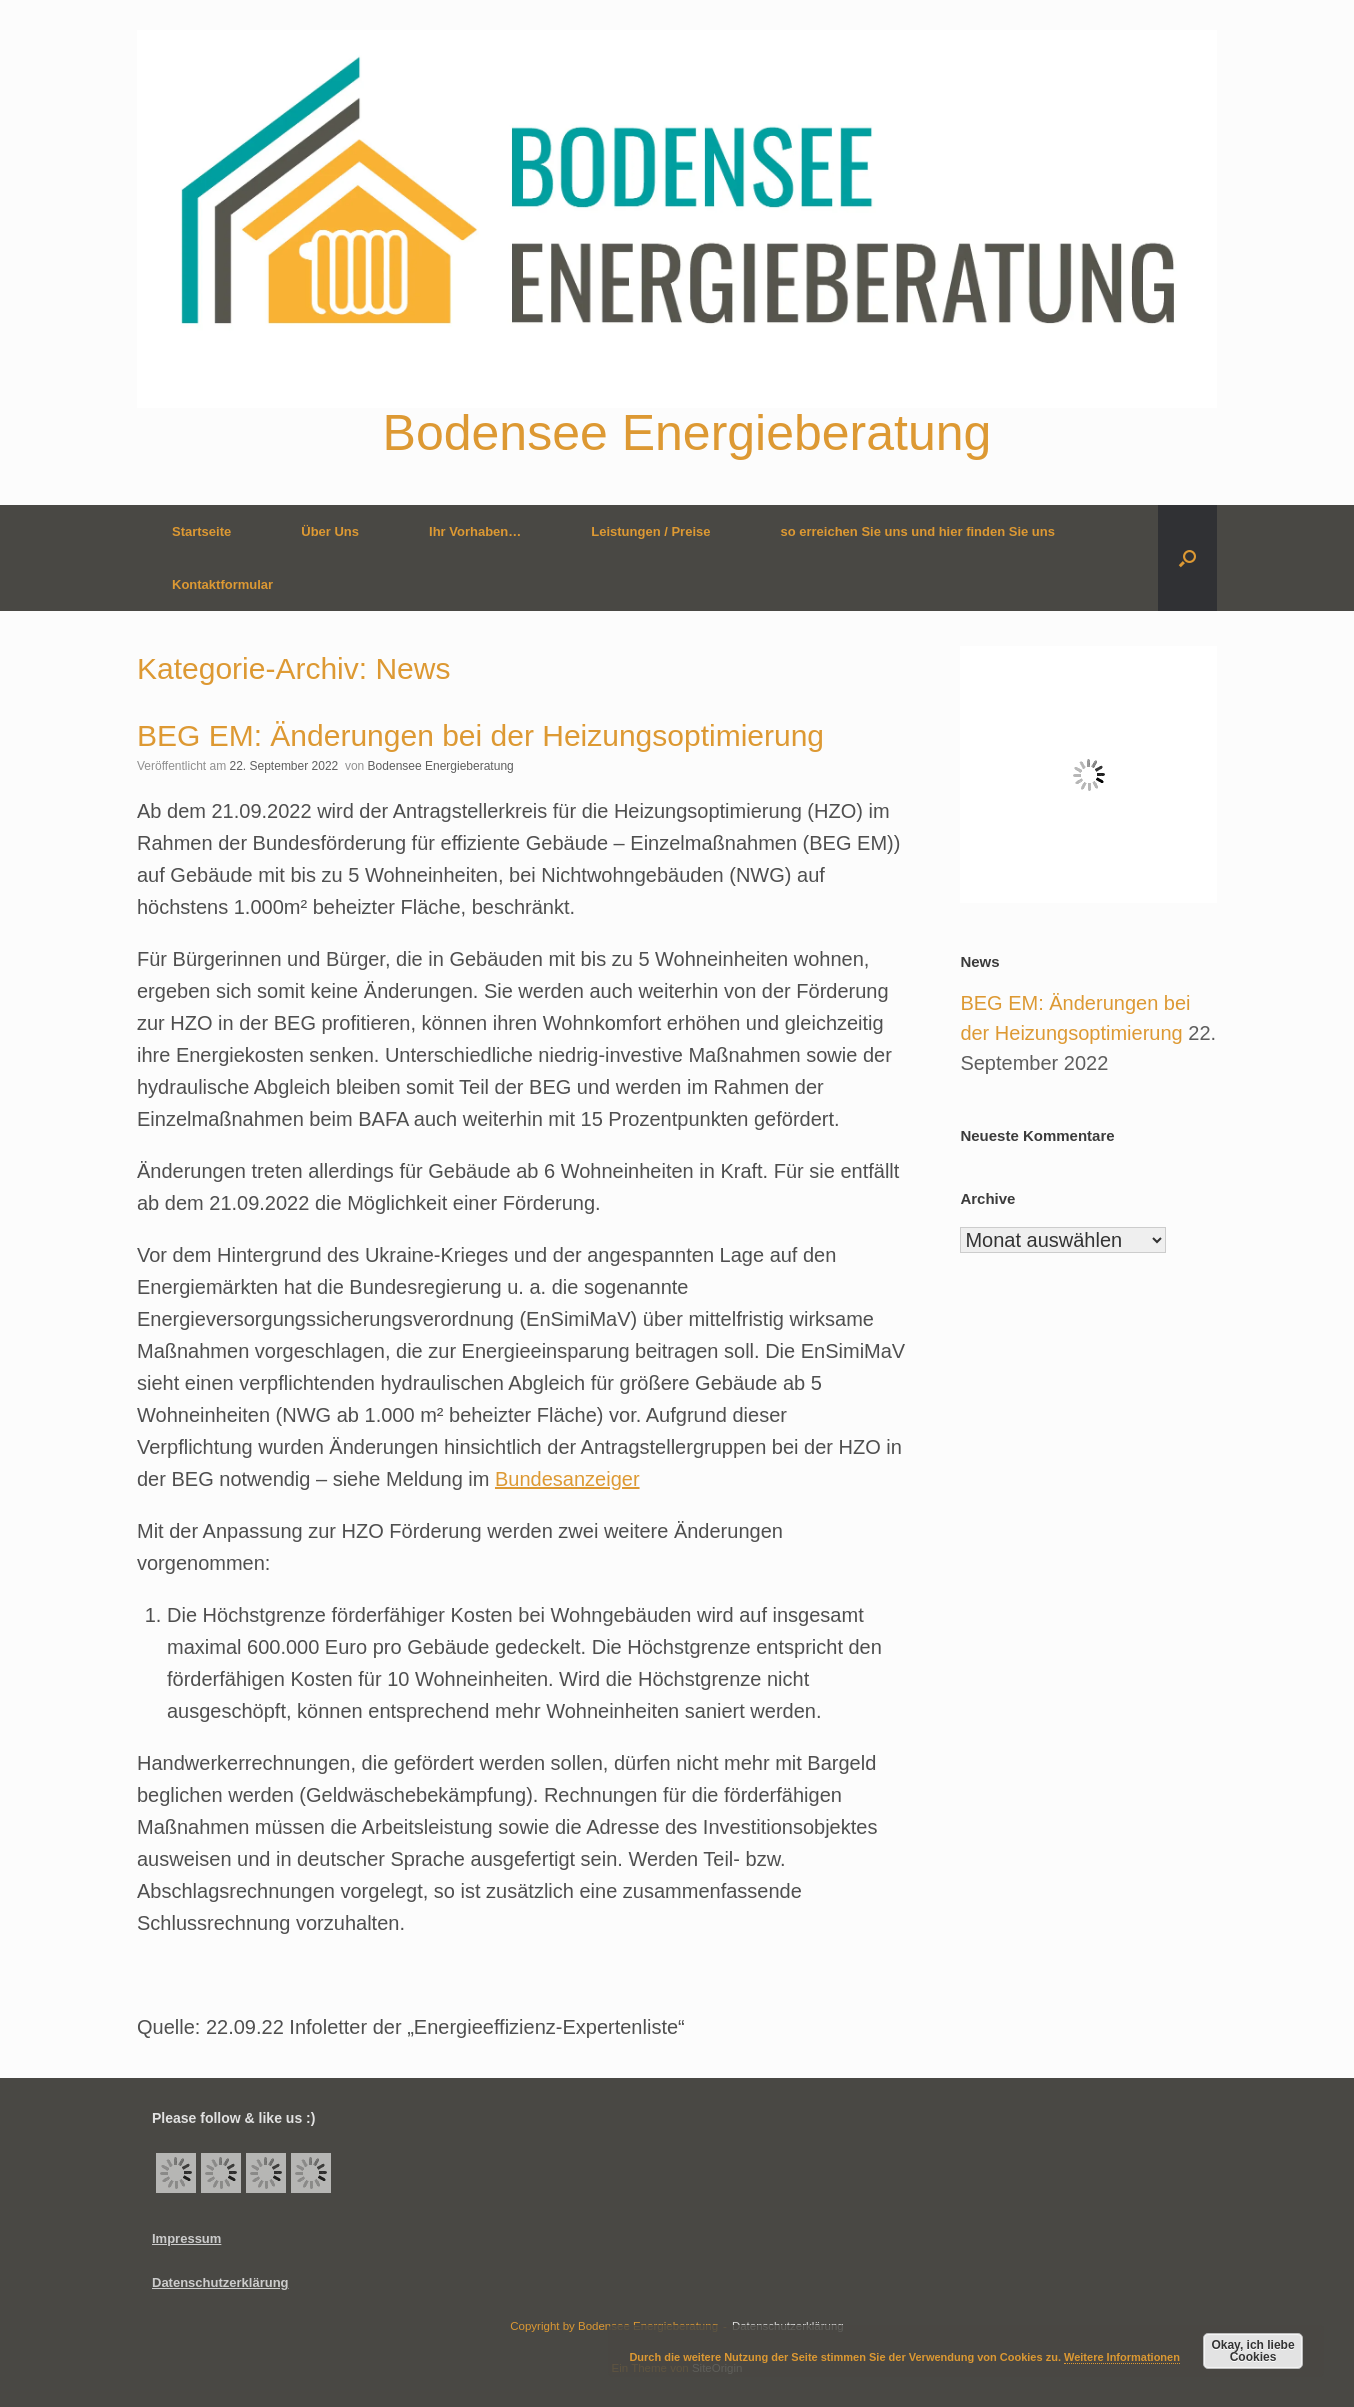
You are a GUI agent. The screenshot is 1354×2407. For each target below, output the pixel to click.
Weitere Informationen (1122, 2357)
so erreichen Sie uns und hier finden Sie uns (917, 531)
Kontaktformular (222, 584)
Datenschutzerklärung (220, 2282)
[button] (1187, 558)
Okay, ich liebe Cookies (1252, 2351)
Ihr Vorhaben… (475, 531)
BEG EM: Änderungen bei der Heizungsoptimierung (480, 735)
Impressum (186, 2238)
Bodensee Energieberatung (441, 766)
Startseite (201, 531)
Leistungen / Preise (650, 531)
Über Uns (330, 531)
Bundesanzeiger (567, 1479)
